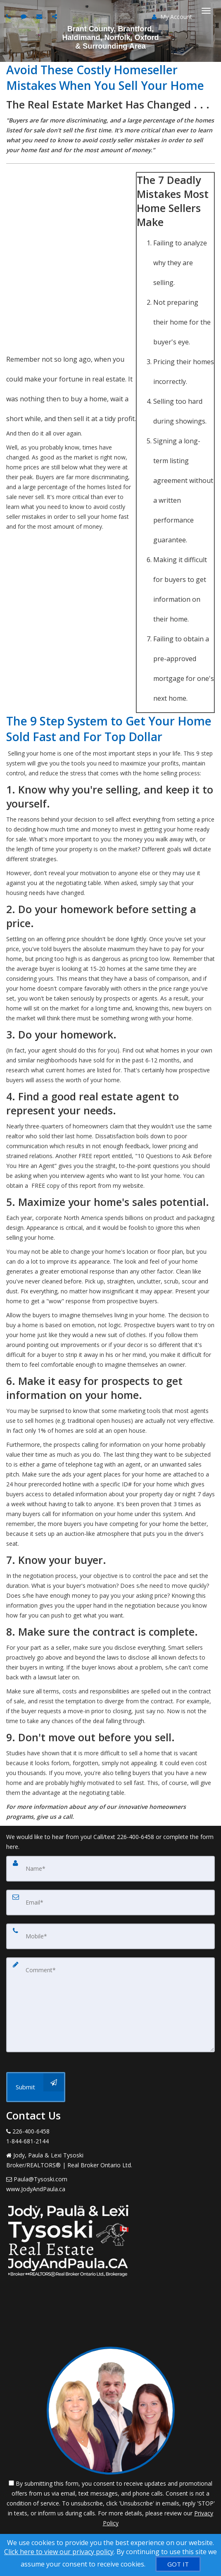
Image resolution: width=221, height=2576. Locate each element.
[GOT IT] (178, 2564)
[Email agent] (40, 16)
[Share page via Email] (55, 16)
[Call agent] (9, 16)
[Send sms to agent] (25, 16)
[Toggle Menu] (206, 10)
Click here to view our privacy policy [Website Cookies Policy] (59, 2551)
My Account (172, 17)
